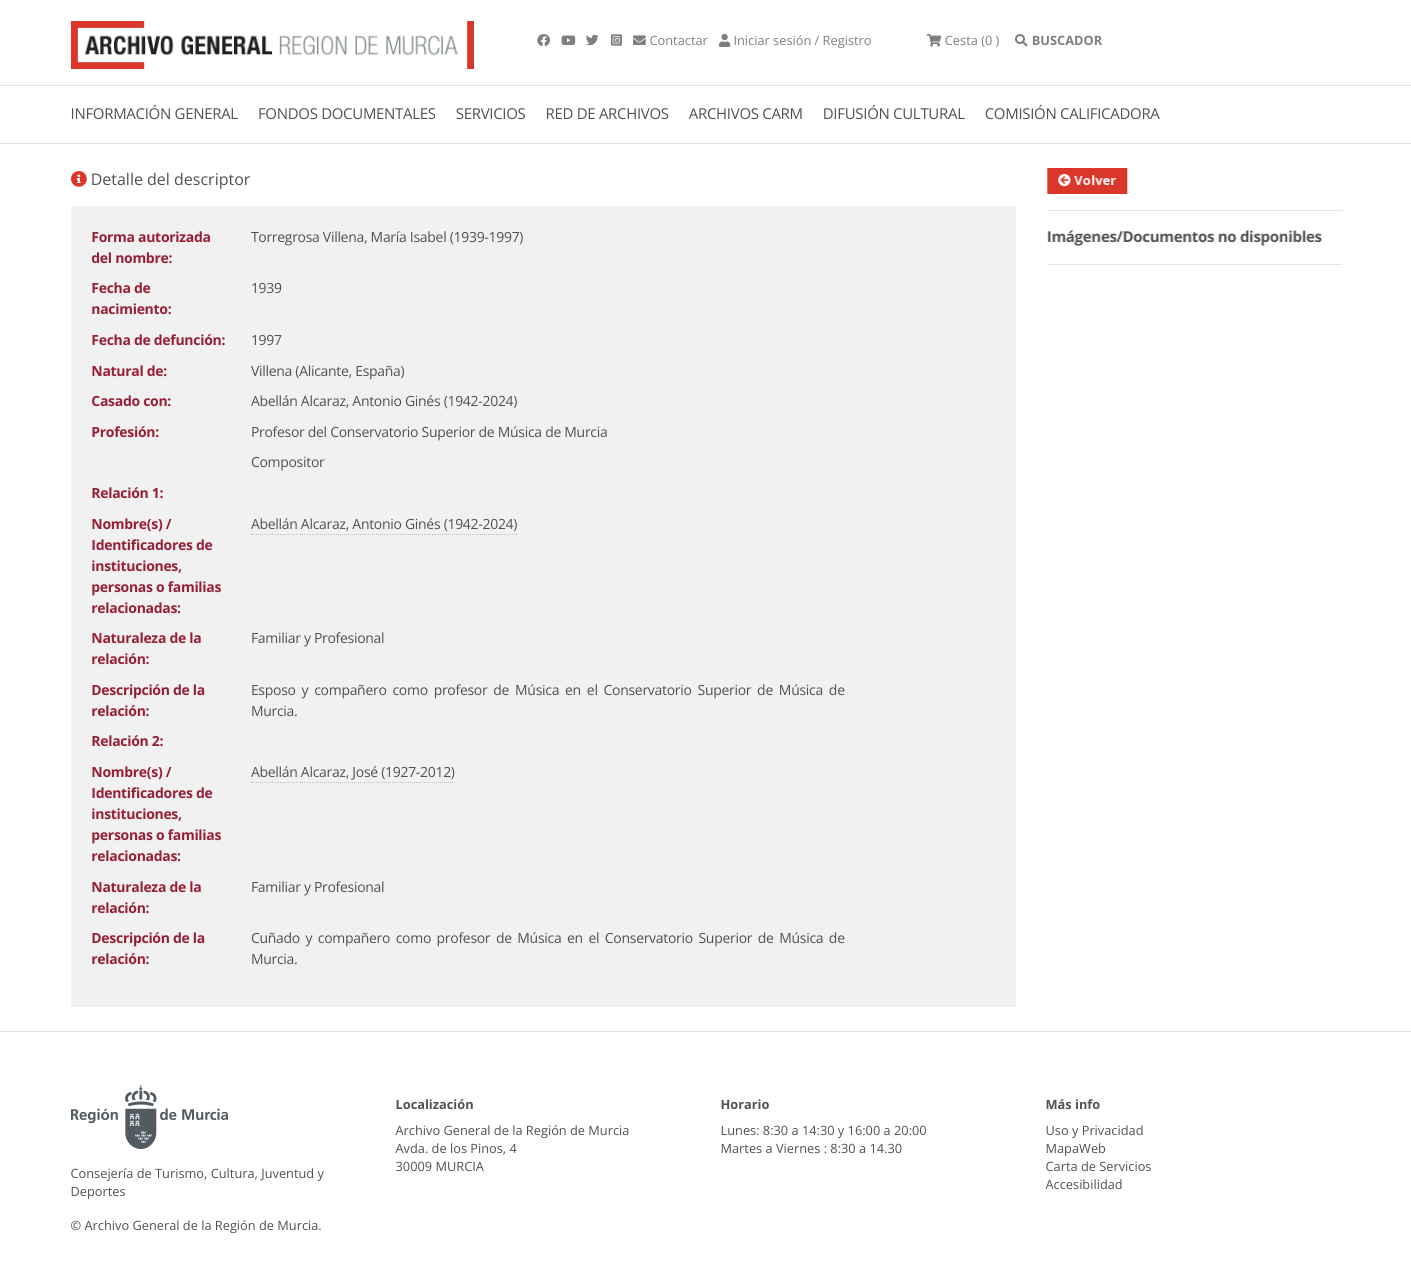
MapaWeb (1076, 1148)
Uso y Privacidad (1095, 1130)
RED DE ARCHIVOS (607, 114)
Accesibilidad (1084, 1184)
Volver (1097, 180)
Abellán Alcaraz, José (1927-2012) (353, 772)
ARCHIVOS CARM (746, 114)
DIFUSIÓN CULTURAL (894, 114)
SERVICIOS (491, 114)
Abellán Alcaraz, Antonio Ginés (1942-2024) (384, 524)
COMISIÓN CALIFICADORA (1072, 114)
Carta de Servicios (1099, 1166)
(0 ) (963, 40)
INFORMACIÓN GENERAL (154, 114)
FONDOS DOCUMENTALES (347, 114)
